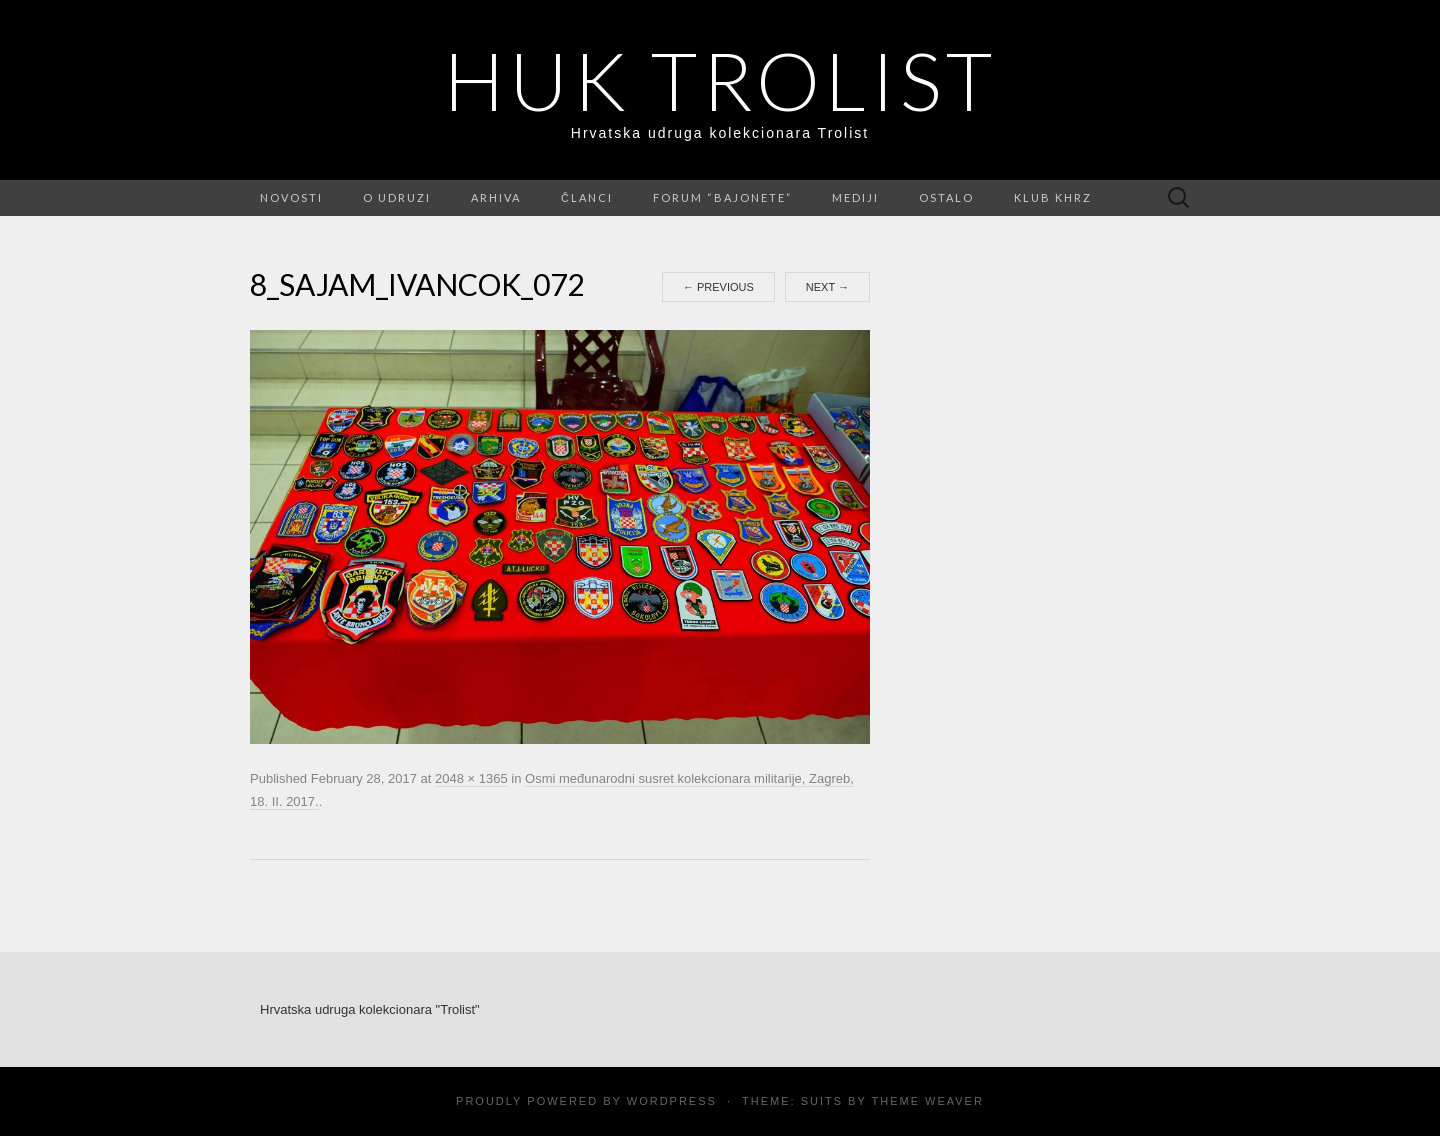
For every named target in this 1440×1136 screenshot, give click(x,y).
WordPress (672, 1101)
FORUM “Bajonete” (722, 197)
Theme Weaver (927, 1101)
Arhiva (496, 197)
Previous (718, 287)
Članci (587, 197)
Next (827, 287)
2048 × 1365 (471, 778)
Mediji (855, 197)
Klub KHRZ (1053, 197)
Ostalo (946, 197)
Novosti (291, 197)
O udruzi (397, 197)
